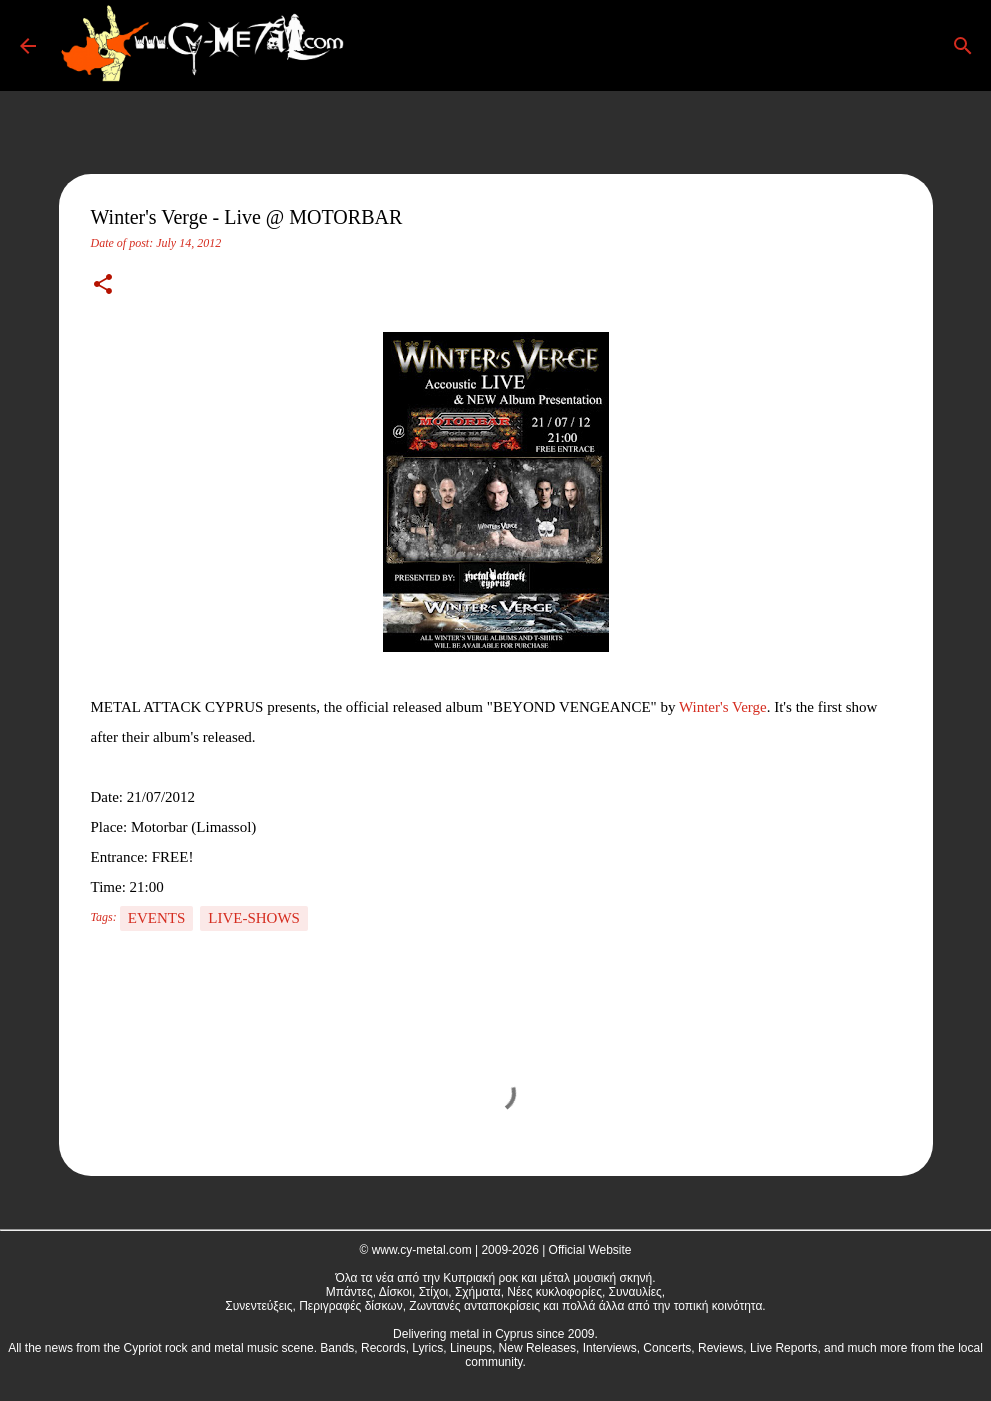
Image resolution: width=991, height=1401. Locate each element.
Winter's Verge (723, 707)
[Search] (384, 46)
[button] (103, 286)
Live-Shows (254, 918)
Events (157, 918)
